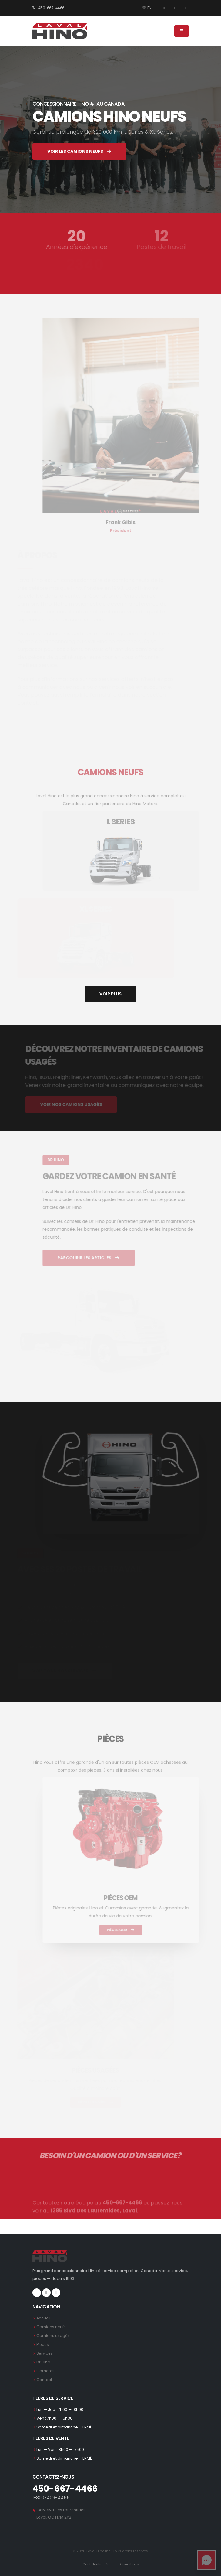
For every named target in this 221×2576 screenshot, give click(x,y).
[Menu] (181, 31)
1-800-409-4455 (51, 2497)
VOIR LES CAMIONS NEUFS (79, 154)
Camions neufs (51, 2326)
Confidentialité (95, 2564)
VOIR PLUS (110, 994)
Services (44, 2353)
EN (147, 7)
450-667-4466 (48, 7)
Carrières (45, 2370)
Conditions (129, 2564)
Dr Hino (43, 2362)
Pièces (42, 2344)
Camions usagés (53, 2335)
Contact (44, 2379)
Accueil (43, 2318)
